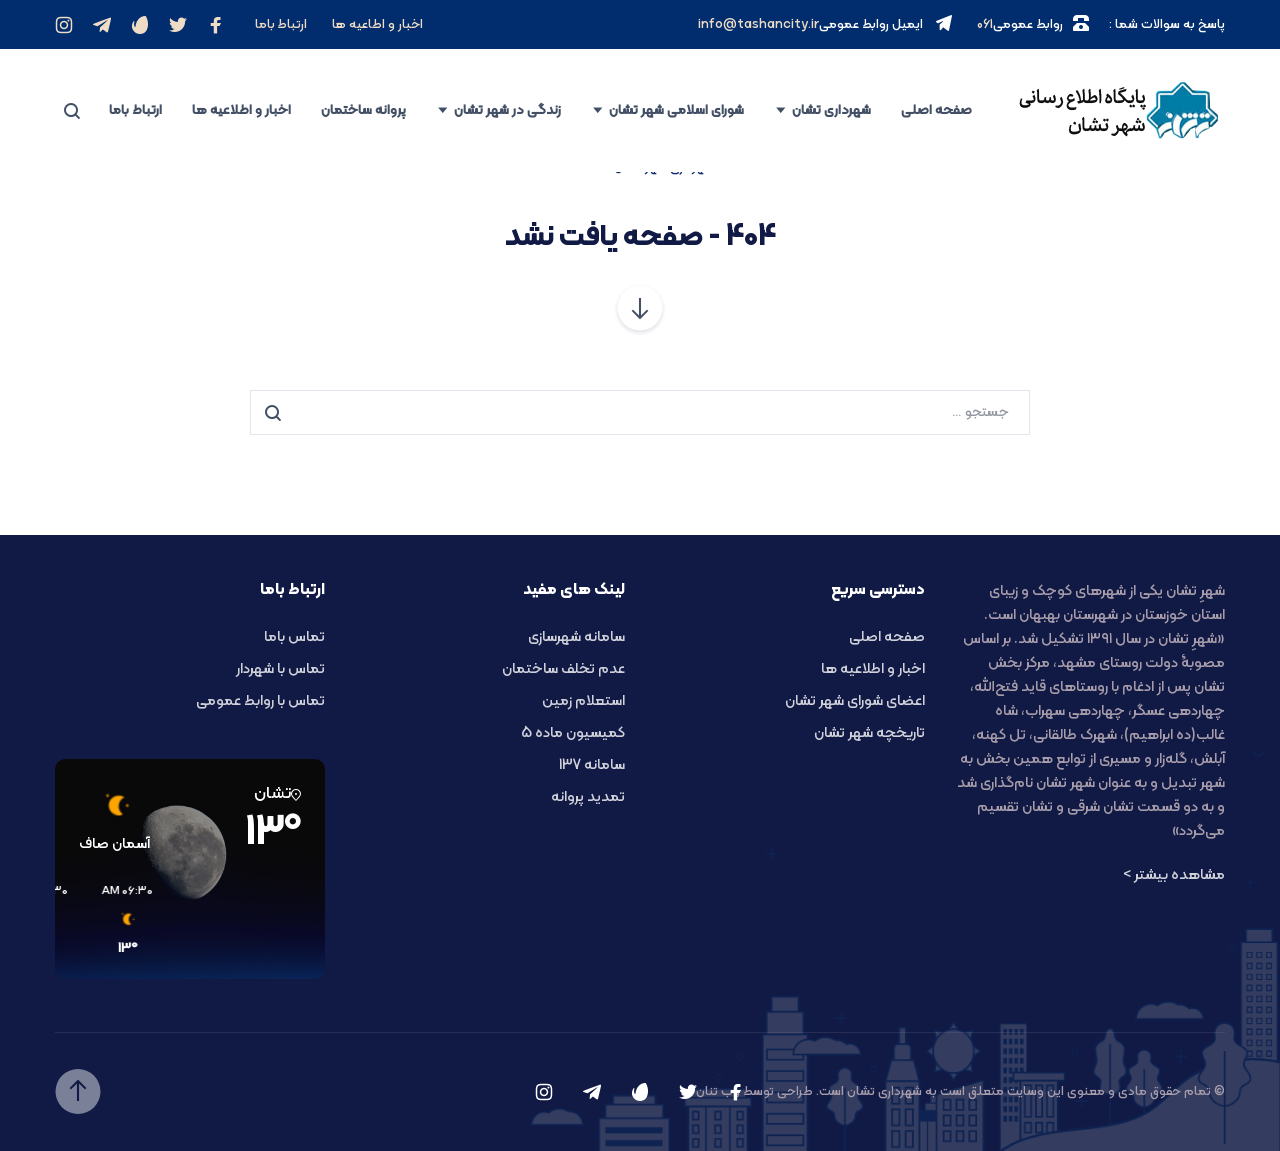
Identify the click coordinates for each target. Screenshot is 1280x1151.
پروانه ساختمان (363, 110)
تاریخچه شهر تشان (869, 733)
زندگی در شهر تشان (507, 110)
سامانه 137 (592, 765)
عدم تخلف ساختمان (563, 669)
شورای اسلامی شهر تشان (676, 110)
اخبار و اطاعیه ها (377, 25)
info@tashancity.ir (758, 25)
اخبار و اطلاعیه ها (241, 110)
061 (985, 25)
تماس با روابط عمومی (260, 701)
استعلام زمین (583, 701)
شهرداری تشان (831, 110)
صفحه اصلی (936, 110)
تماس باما (294, 637)
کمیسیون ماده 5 (573, 733)
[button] (245, 921)
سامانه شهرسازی (576, 637)
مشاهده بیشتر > (1174, 875)
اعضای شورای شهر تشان (855, 701)
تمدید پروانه (588, 797)
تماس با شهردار (280, 669)
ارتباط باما (281, 25)
